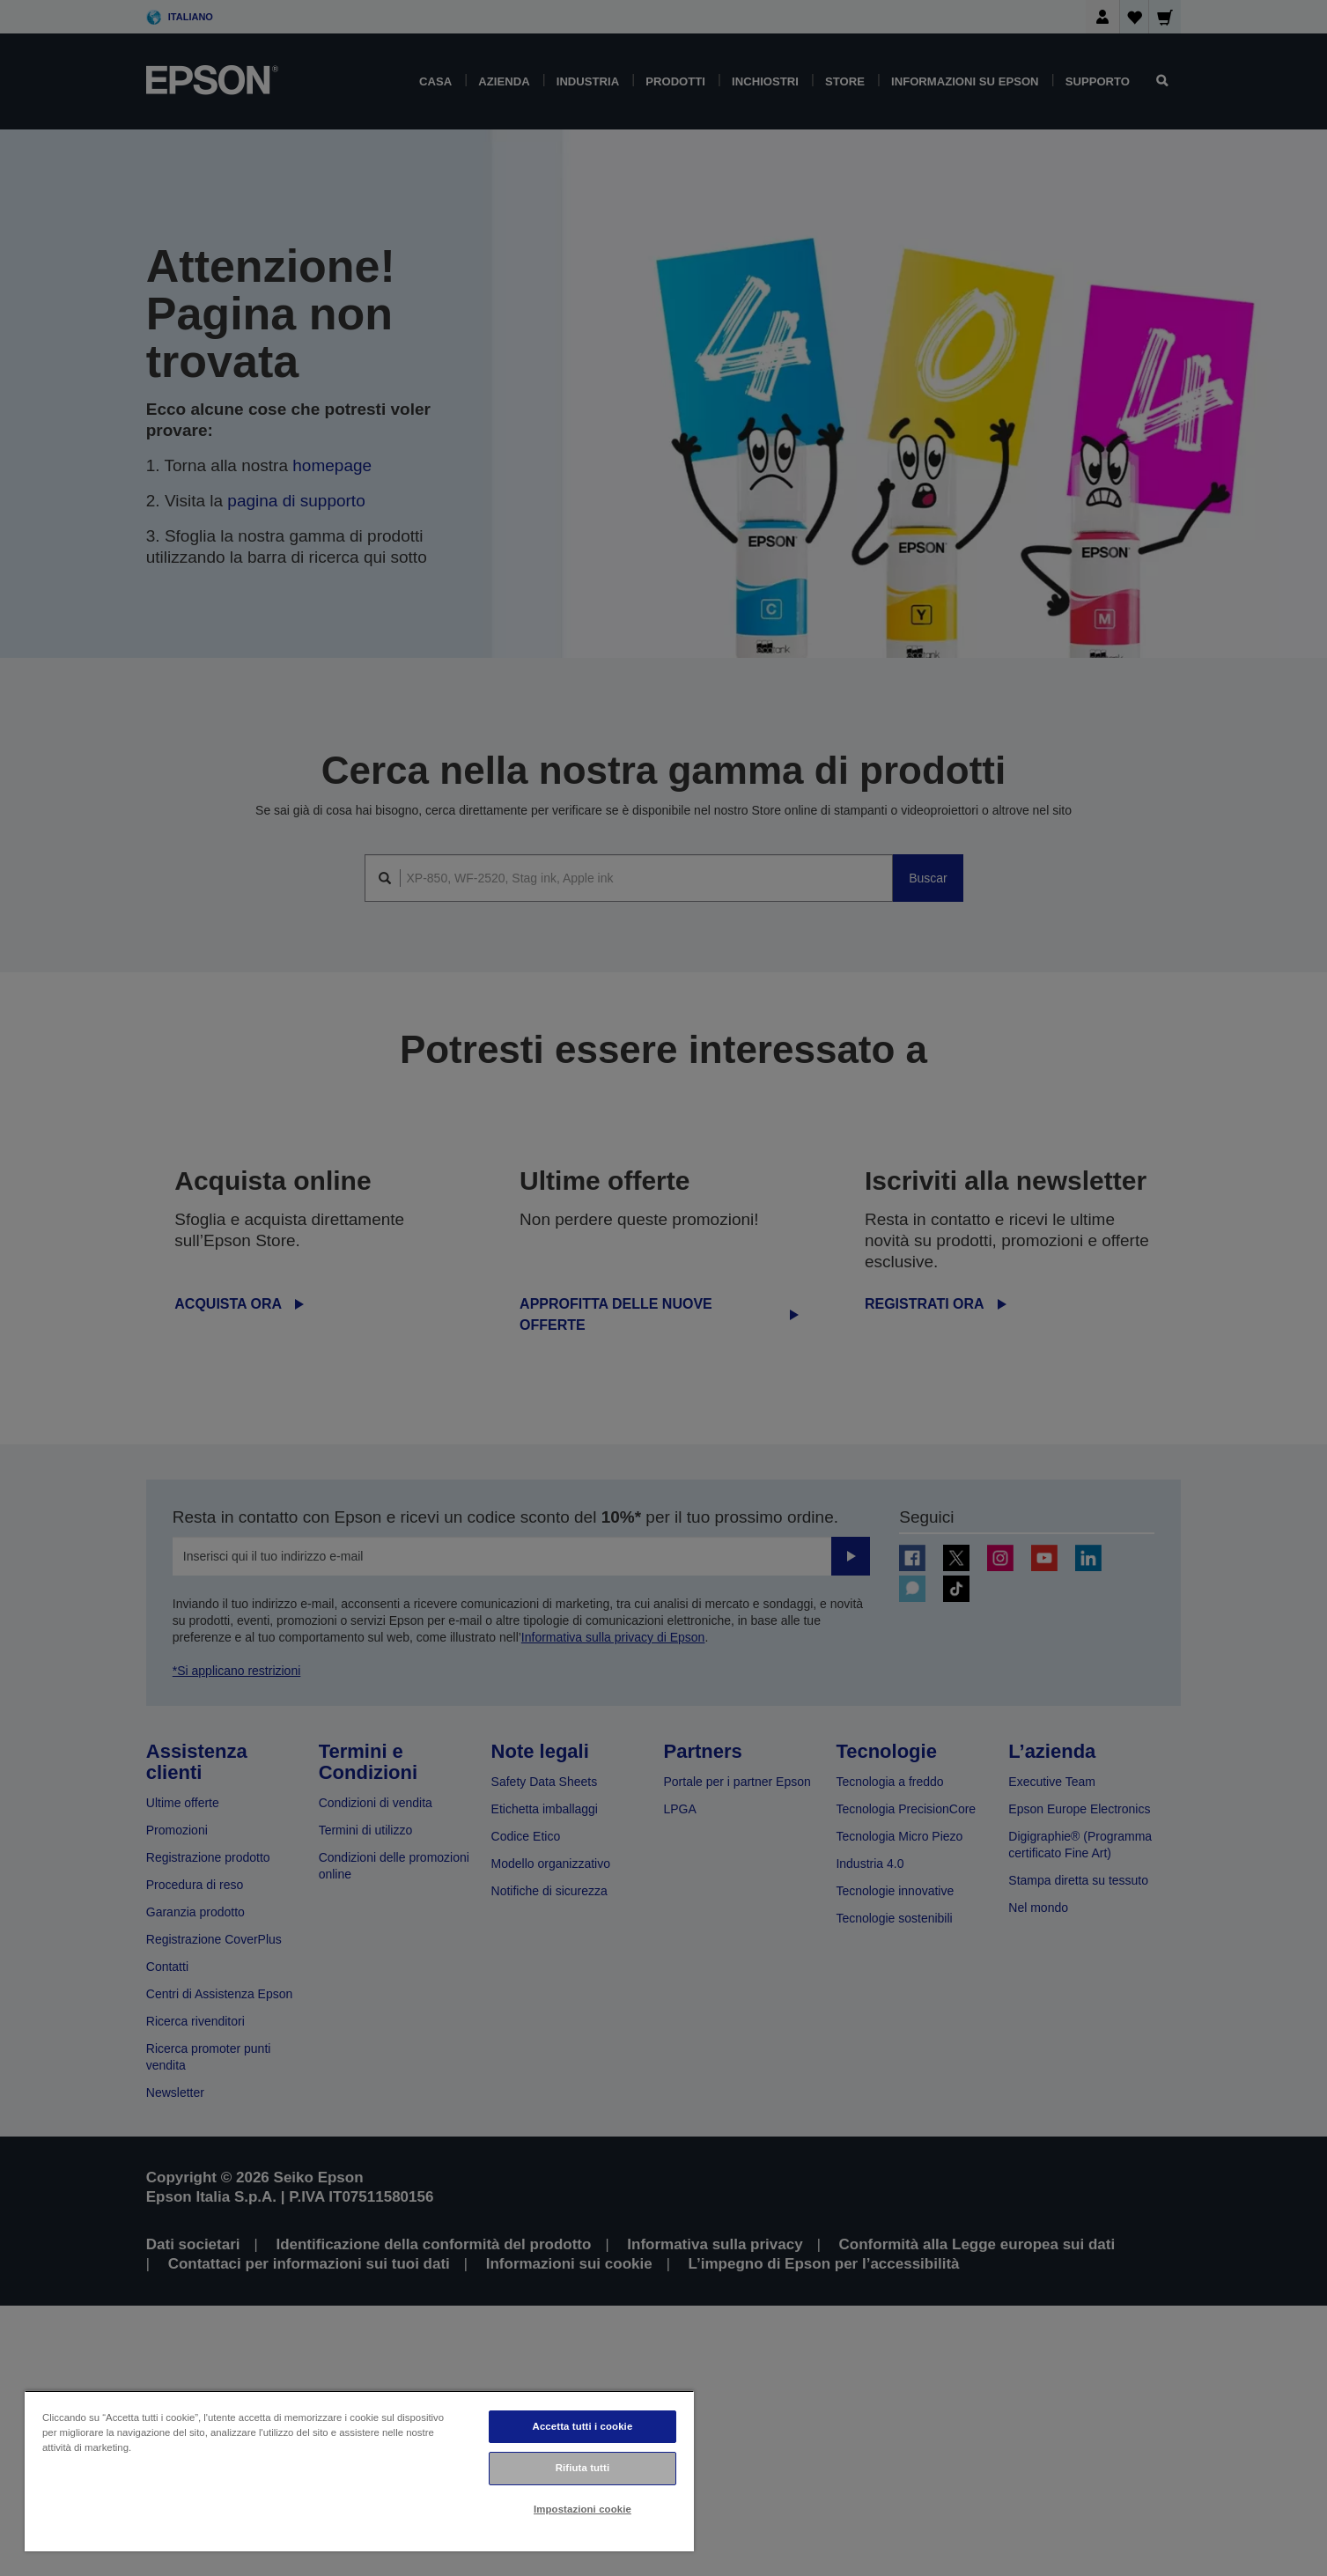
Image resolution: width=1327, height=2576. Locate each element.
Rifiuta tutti (583, 2467)
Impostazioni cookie (582, 2509)
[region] (359, 2470)
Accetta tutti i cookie (583, 2426)
